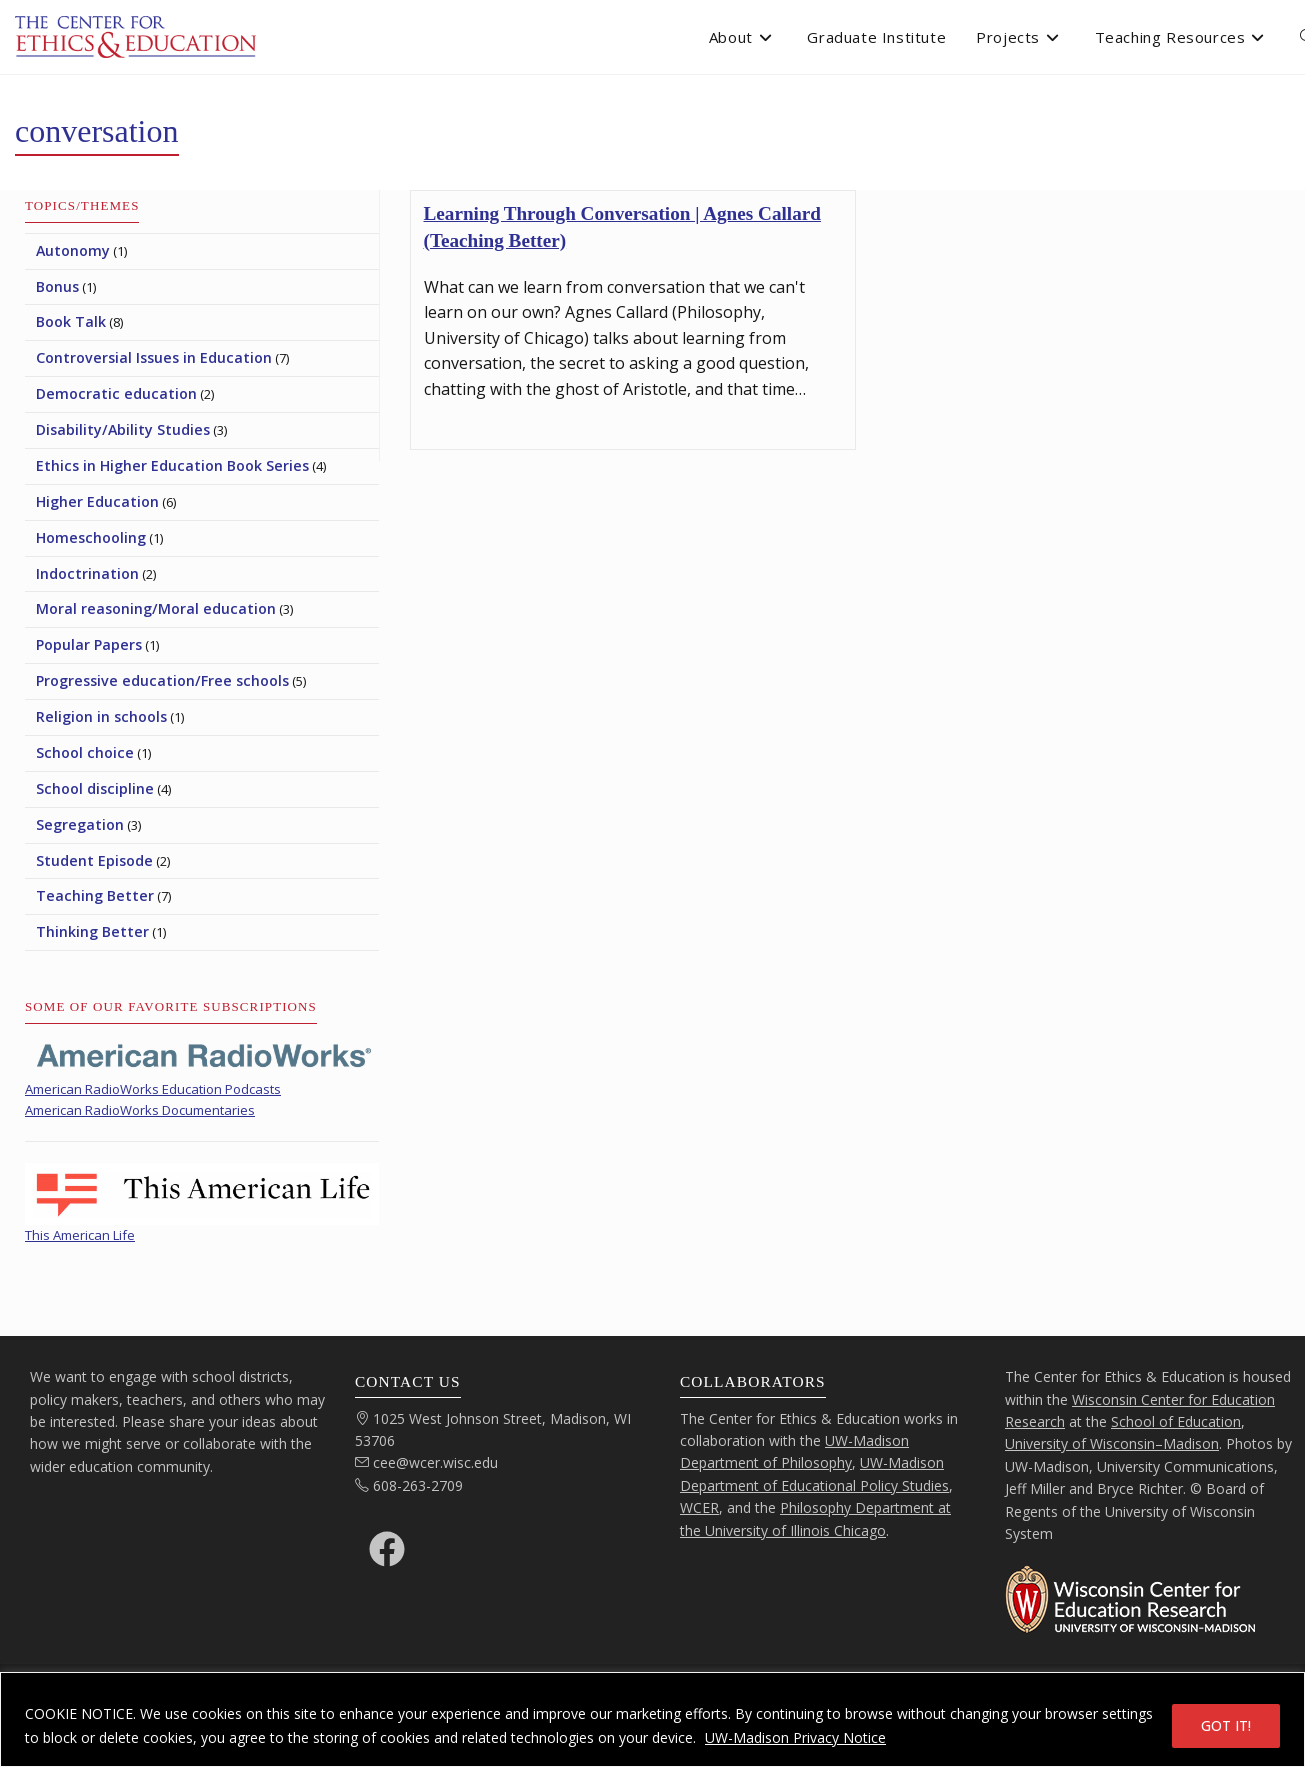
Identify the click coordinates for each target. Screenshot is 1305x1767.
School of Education (1176, 1421)
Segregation (80, 824)
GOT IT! (1226, 1725)
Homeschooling (91, 537)
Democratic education (116, 393)
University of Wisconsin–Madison (1112, 1443)
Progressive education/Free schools (162, 680)
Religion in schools (101, 716)
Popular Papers (89, 644)
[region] (652, 1719)
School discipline (95, 788)
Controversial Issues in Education (154, 357)
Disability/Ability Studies (123, 429)
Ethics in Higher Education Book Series (172, 465)
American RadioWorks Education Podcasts (153, 1089)
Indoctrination (87, 573)
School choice (85, 752)
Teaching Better (95, 895)
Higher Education (97, 501)
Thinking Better (92, 931)
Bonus (57, 286)
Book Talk (71, 321)
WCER (699, 1507)
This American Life (80, 1235)
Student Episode (94, 860)
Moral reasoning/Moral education (156, 608)
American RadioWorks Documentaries (140, 1110)
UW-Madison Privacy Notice (795, 1737)
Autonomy (73, 250)
